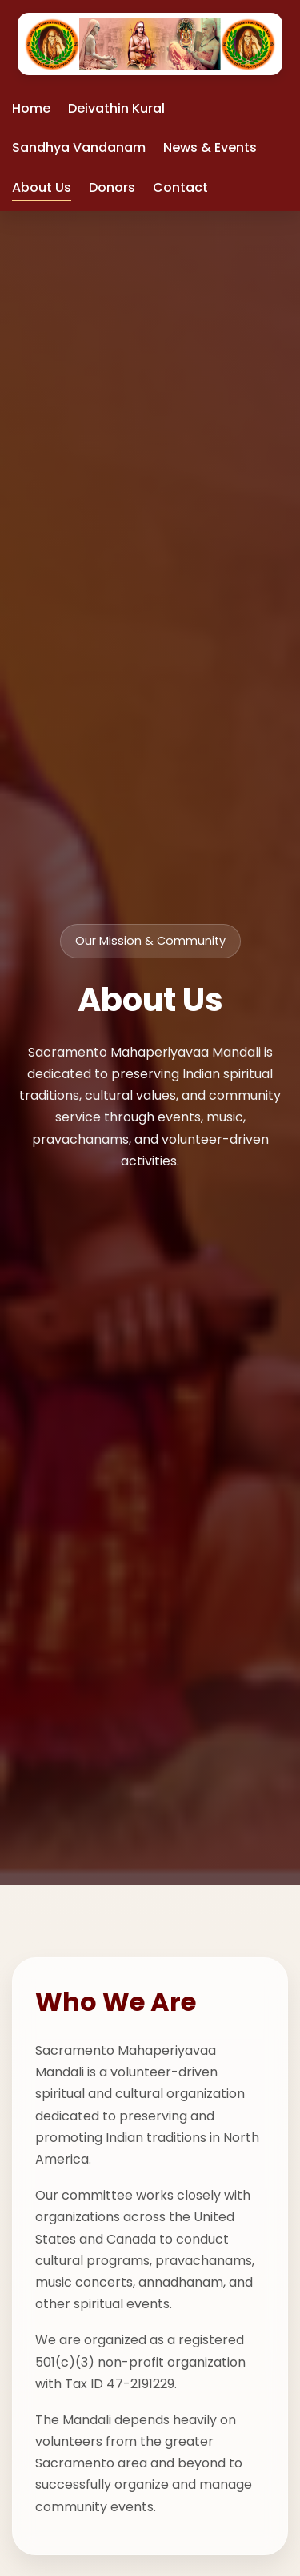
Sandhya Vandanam (79, 147)
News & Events (210, 147)
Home (31, 108)
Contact (180, 187)
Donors (112, 187)
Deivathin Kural (116, 108)
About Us (41, 187)
